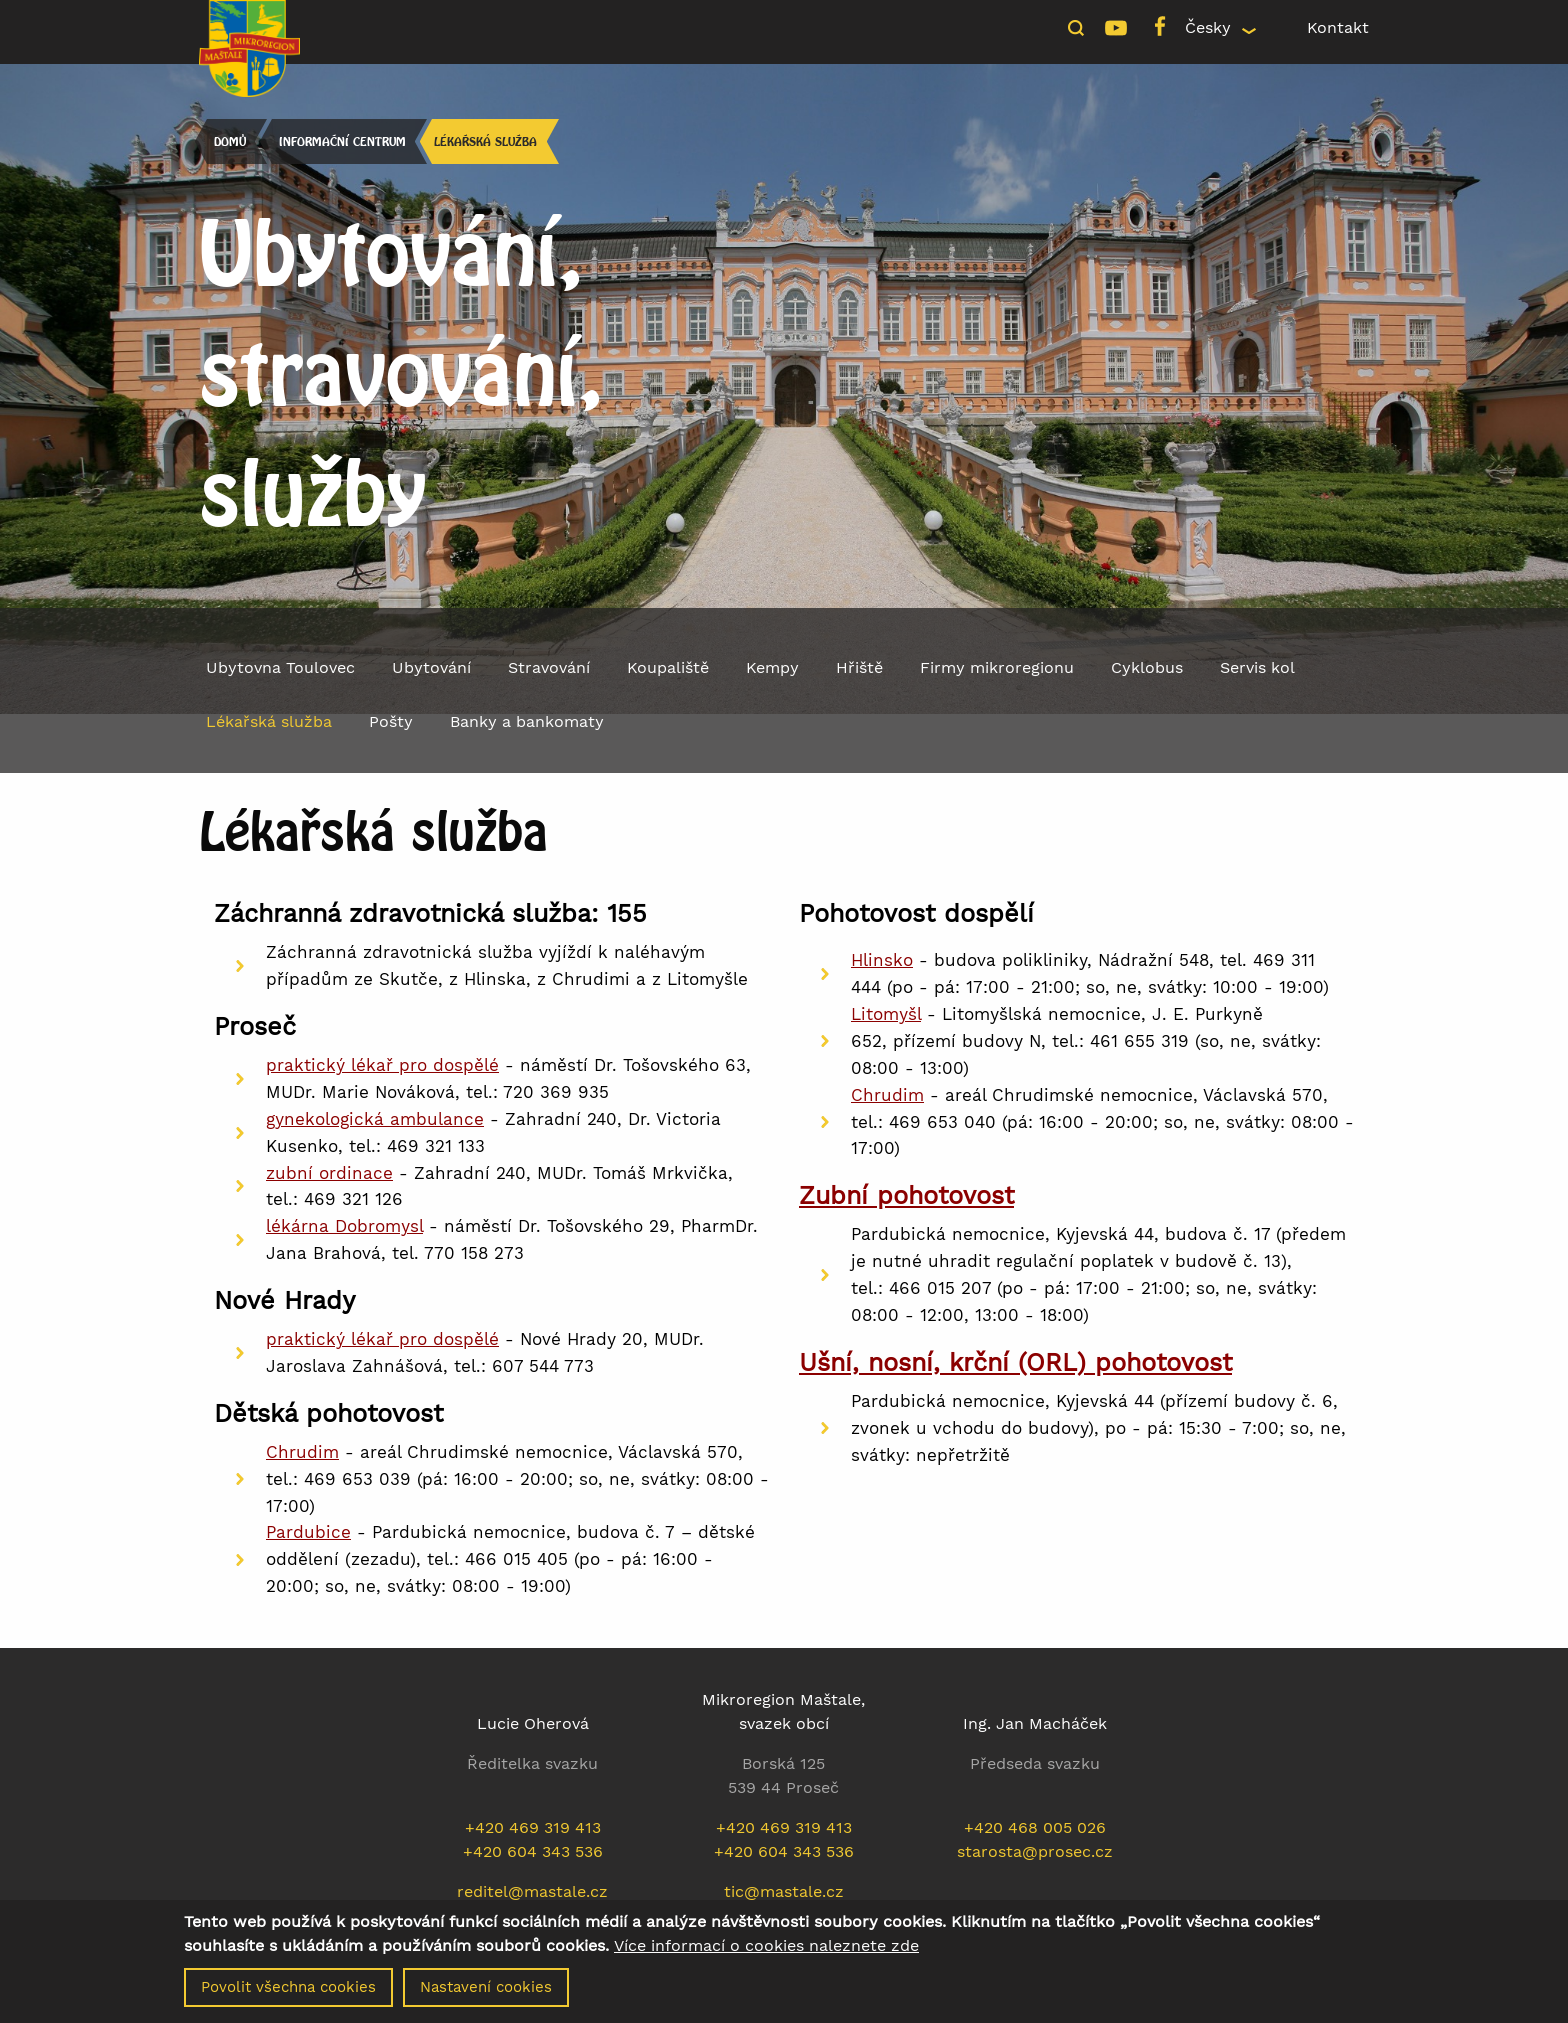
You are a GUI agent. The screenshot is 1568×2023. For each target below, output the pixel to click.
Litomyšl (886, 1014)
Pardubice (308, 1532)
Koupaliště (668, 667)
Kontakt (1338, 27)
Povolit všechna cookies (288, 1989)
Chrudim (302, 1452)
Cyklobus (1147, 667)
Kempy (772, 667)
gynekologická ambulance (375, 1119)
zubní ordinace (329, 1173)
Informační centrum (341, 141)
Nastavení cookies (486, 1989)
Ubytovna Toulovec (280, 667)
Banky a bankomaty (527, 721)
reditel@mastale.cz (532, 1891)
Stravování (549, 667)
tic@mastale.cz (784, 1891)
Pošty (391, 721)
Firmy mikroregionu (997, 667)
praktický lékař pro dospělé (382, 1065)
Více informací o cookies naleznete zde (766, 1948)
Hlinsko (882, 960)
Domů (229, 141)
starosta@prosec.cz (1035, 1851)
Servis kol (1257, 667)
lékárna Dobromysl (344, 1226)
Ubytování (431, 667)
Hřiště (859, 667)
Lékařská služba (485, 141)
